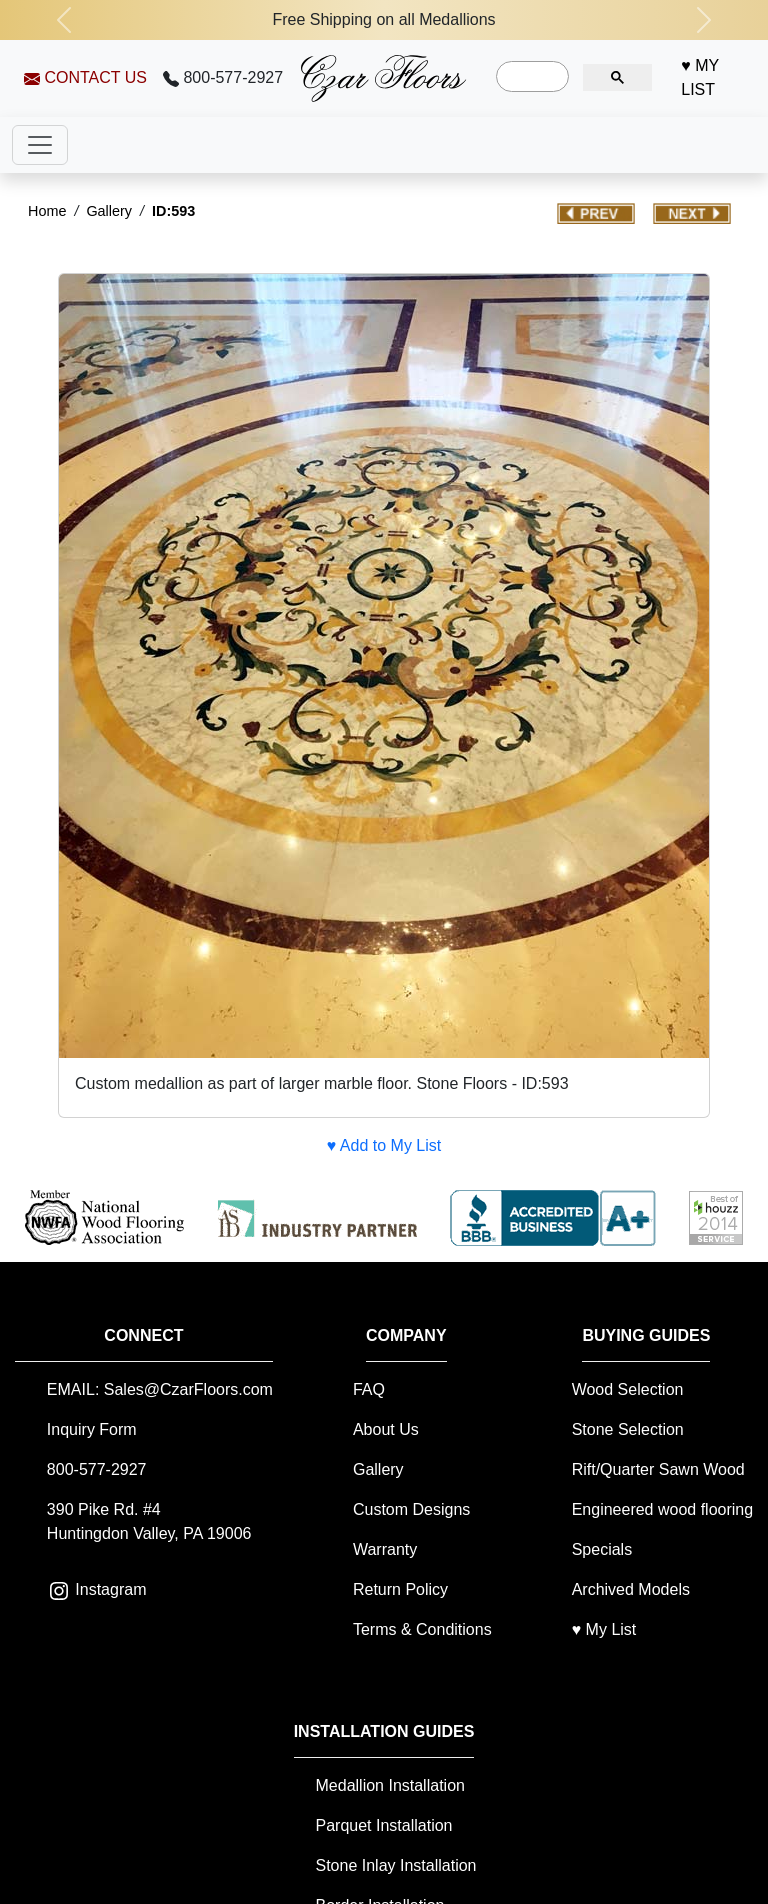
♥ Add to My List (384, 1145)
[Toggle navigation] (40, 145)
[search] (531, 77)
